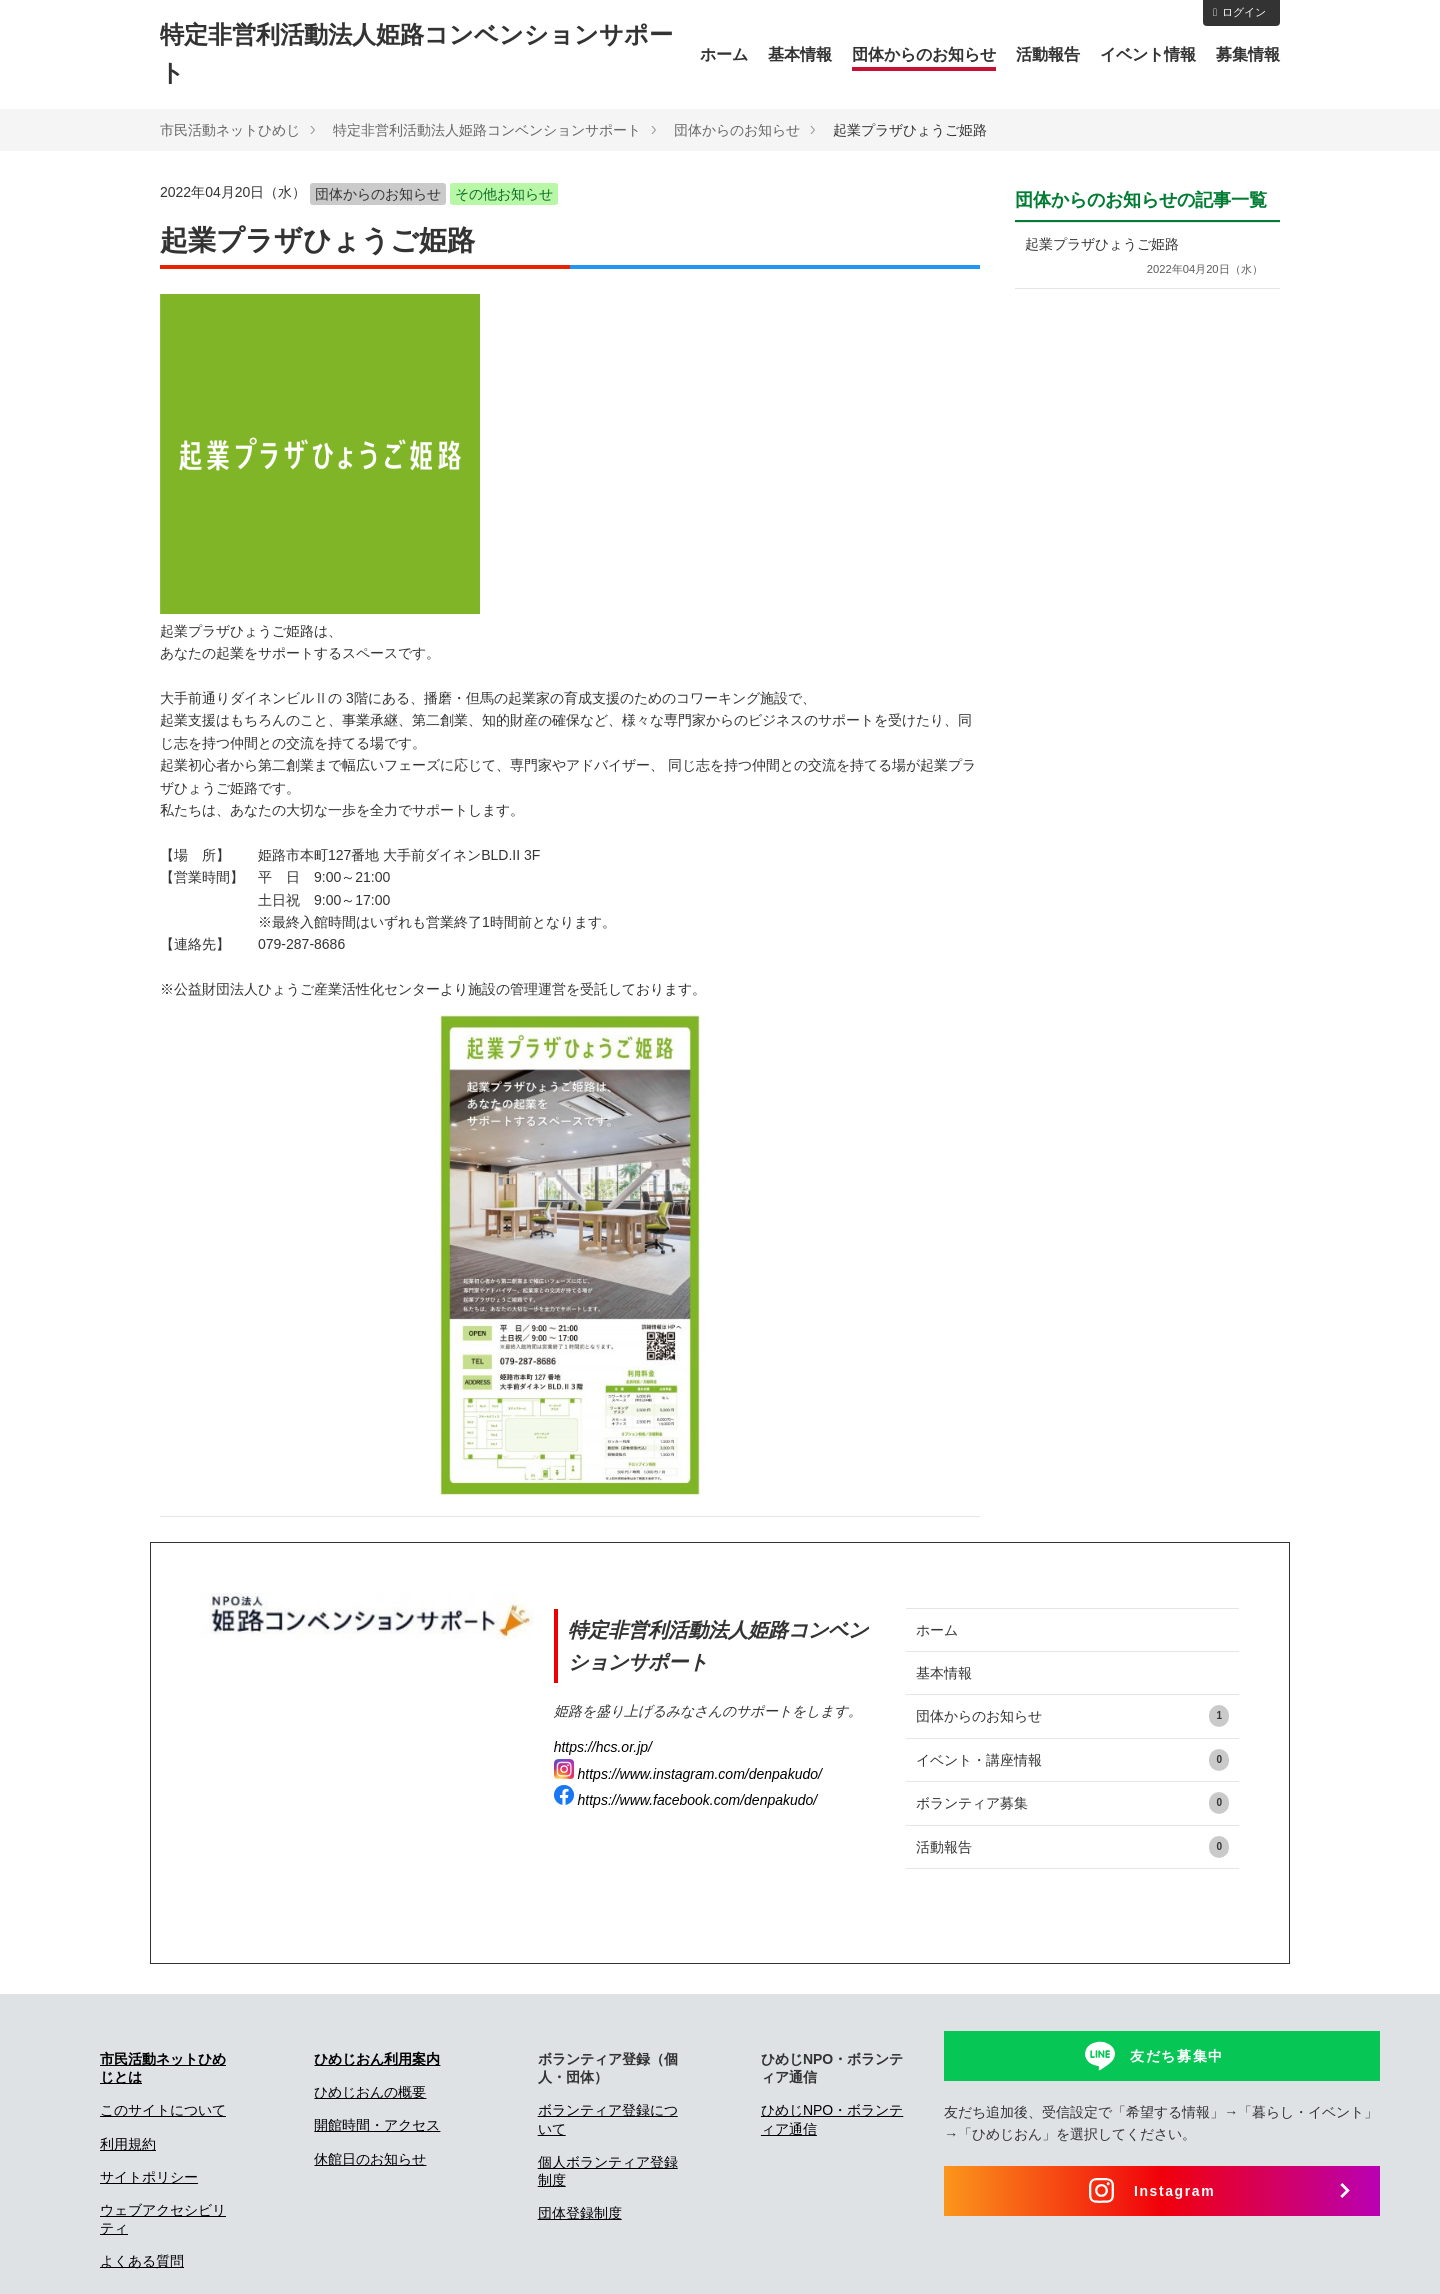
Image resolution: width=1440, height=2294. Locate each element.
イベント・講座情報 (1072, 1760)
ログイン (1239, 12)
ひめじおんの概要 (370, 2092)
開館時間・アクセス (377, 2125)
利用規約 (128, 2144)
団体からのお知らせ (924, 54)
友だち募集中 (1177, 2056)
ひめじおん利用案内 (377, 2059)
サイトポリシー (149, 2177)
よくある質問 (142, 2261)
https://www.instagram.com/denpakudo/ (688, 1774)
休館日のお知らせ (370, 2159)
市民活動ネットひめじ (230, 130)
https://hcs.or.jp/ (603, 1747)
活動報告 (1048, 54)
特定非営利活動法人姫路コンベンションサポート (487, 130)
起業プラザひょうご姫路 (1142, 257)
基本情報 (800, 54)
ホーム (724, 54)
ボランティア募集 (1072, 1803)
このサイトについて (163, 2110)
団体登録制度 (580, 2213)
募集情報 (1248, 54)
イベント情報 (1148, 54)
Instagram (1174, 2191)
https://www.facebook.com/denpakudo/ (686, 1800)
